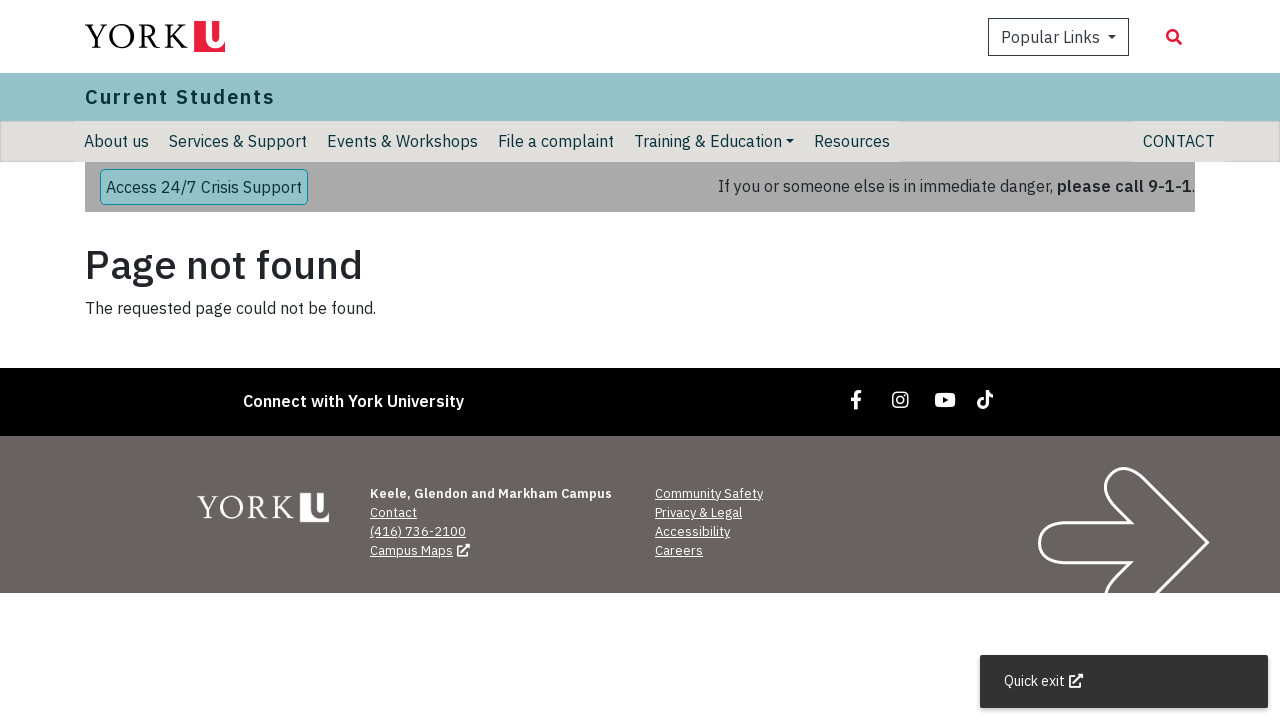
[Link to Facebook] (857, 399)
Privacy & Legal (698, 512)
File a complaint (556, 141)
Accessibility (692, 531)
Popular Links (1052, 37)
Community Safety (709, 493)
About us (116, 141)
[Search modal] (1174, 37)
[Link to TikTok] (989, 399)
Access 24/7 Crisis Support (204, 187)
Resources (852, 141)
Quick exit (1045, 681)
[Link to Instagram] (901, 399)
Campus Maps (422, 550)
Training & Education (708, 141)
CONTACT (1179, 141)
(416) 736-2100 (418, 531)
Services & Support (238, 141)
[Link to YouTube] (945, 399)
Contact (393, 512)
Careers (679, 550)
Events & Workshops (402, 141)
